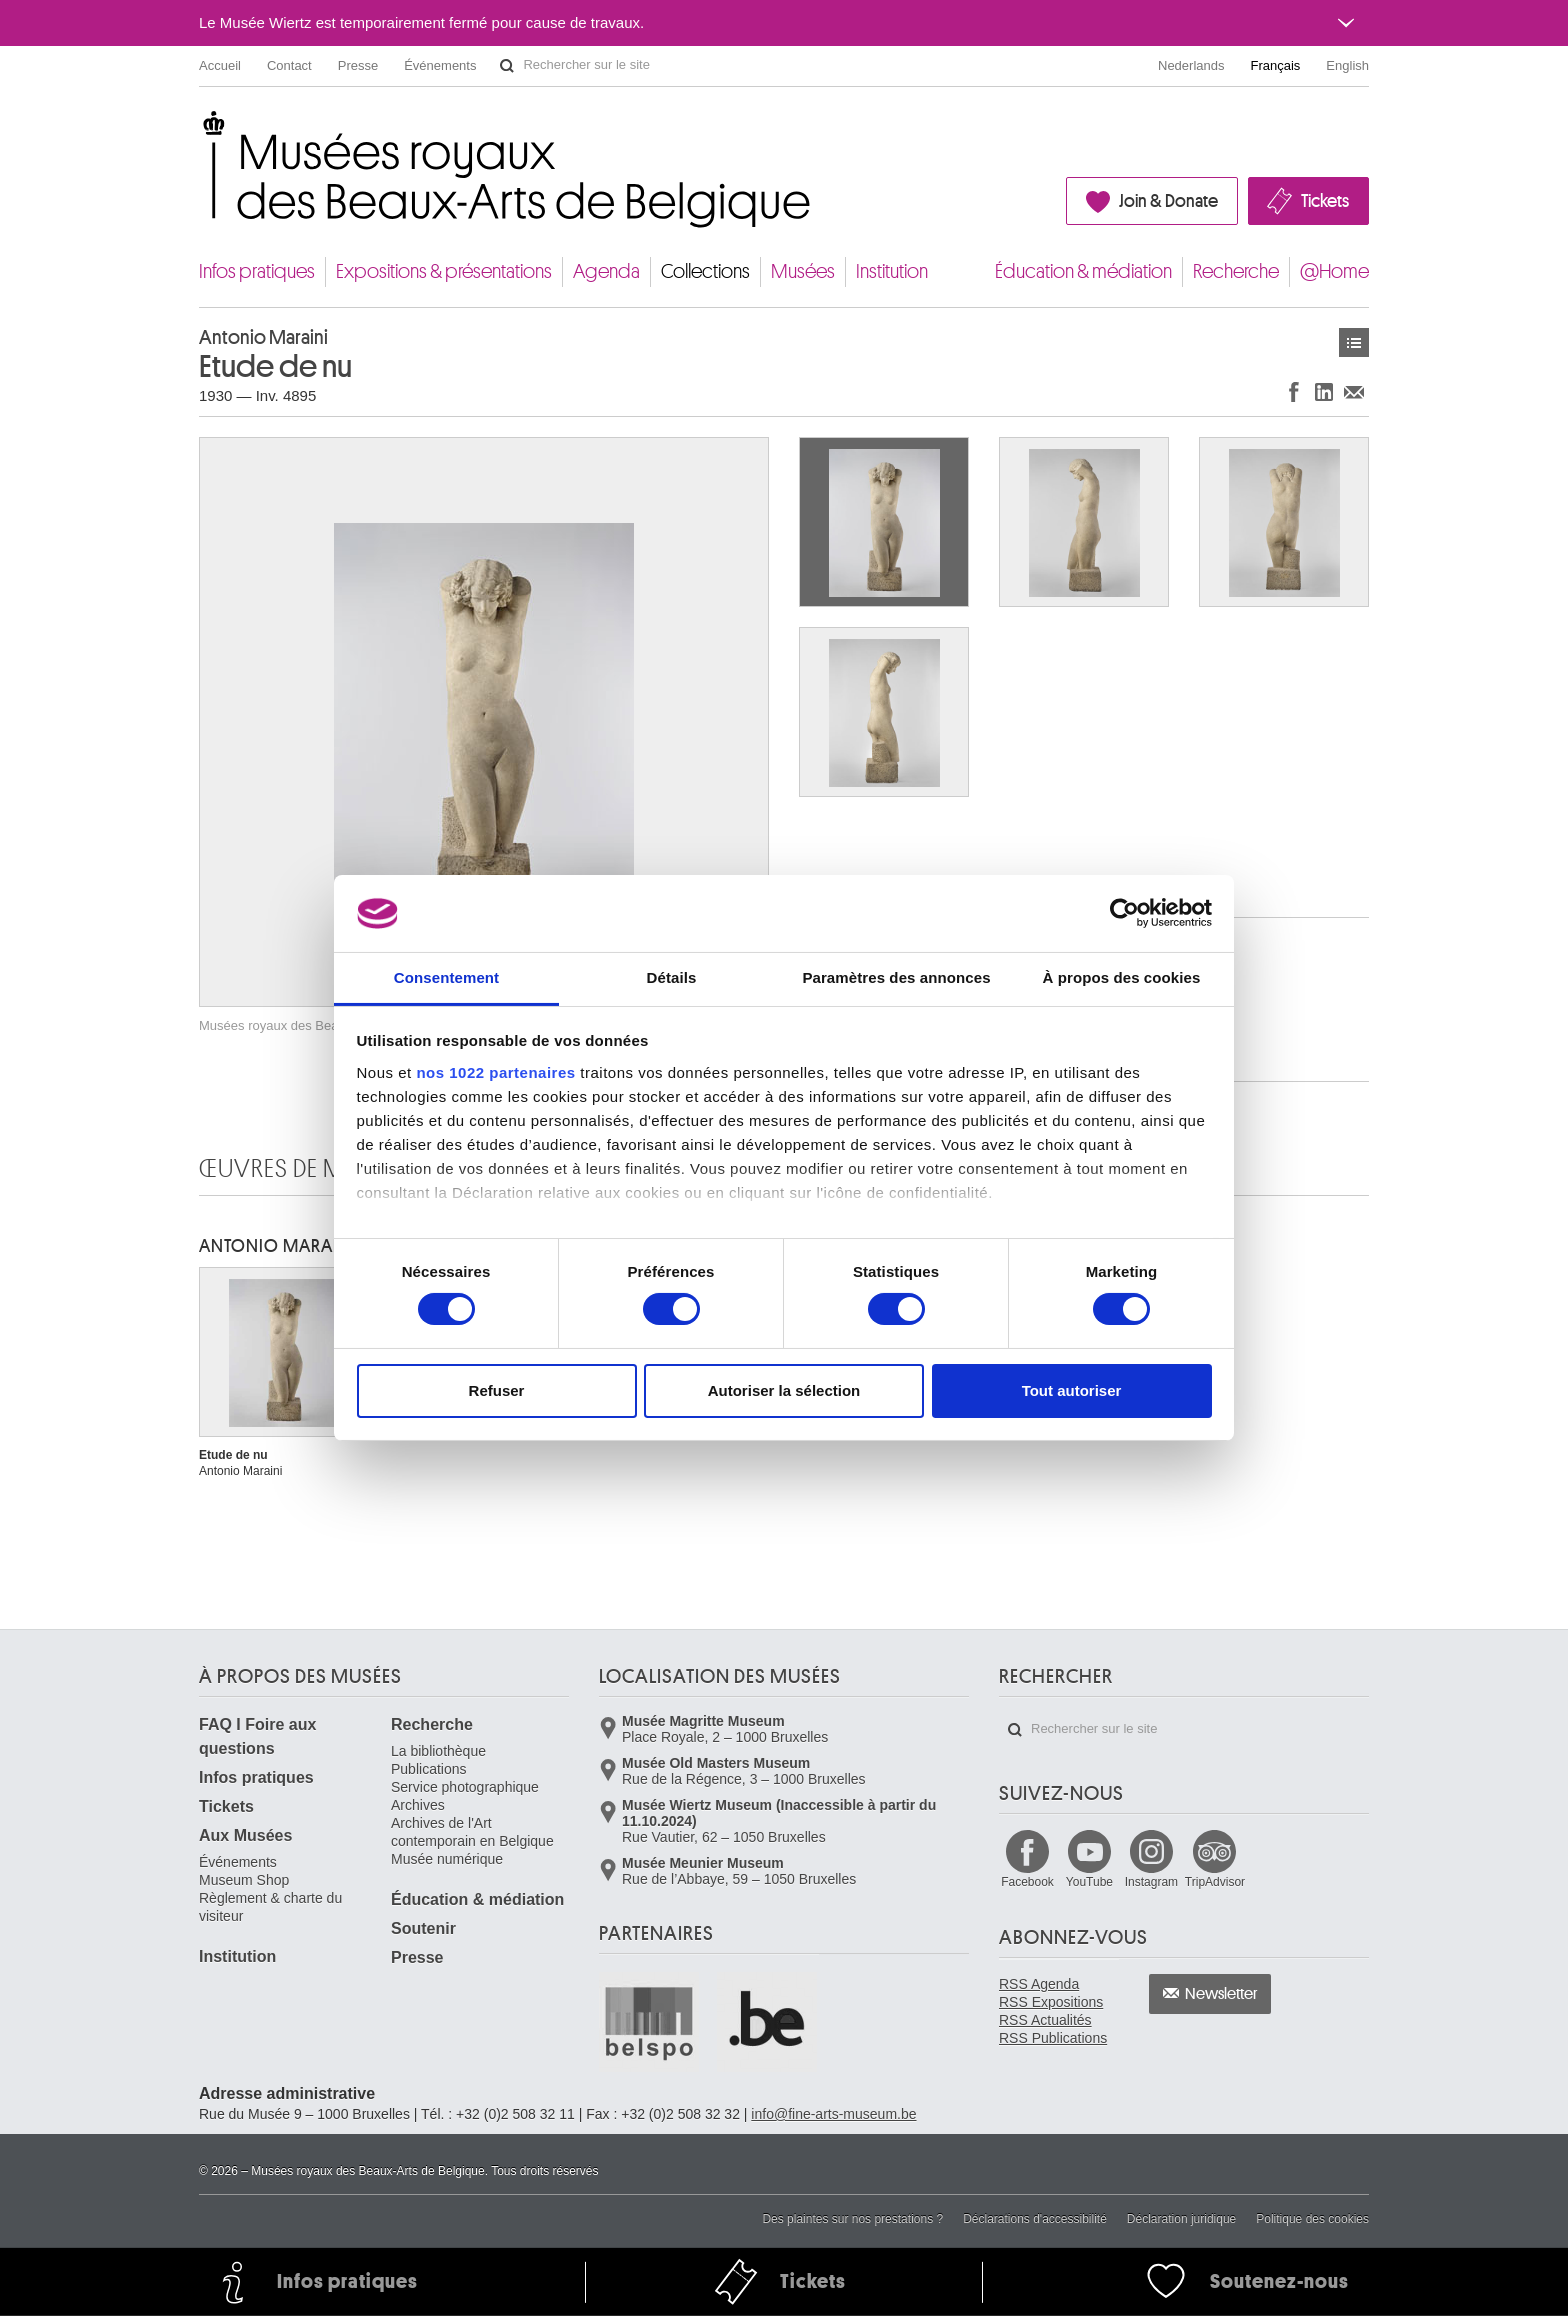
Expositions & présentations (444, 271)
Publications (429, 1769)
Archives (418, 1805)
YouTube (1089, 1882)
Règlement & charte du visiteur (270, 1907)
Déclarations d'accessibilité (1035, 2219)
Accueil (220, 65)
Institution (892, 271)
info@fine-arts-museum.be (833, 2114)
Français (1276, 65)
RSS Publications (1053, 2038)
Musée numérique (447, 1859)
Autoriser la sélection (784, 1390)
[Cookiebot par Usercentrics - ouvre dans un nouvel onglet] (1124, 913)
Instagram (1151, 1882)
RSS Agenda (1039, 1984)
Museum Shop (244, 1880)
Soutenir (423, 1928)
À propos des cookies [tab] (1122, 977)
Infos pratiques (257, 271)
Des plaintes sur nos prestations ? (852, 2219)
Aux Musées (245, 1835)
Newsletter (1221, 1994)
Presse (358, 65)
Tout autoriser (1072, 1390)
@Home (1334, 271)
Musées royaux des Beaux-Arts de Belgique (200, 129)
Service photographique (465, 1787)
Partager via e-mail (1354, 391)
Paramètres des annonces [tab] (896, 977)
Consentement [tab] (446, 977)
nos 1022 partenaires (495, 1072)
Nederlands (1191, 65)
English (1347, 65)
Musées (803, 271)
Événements (440, 65)
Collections (705, 271)
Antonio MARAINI (277, 1246)
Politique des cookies (1312, 2219)
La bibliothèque (438, 1751)
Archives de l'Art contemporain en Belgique (472, 1832)
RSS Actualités (1045, 2020)
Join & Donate (1168, 201)
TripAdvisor (1215, 1882)
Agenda (606, 271)
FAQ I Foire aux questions (257, 1736)
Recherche (1236, 271)
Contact (289, 65)
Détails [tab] (672, 977)
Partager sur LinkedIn (1324, 391)
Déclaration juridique (1181, 2219)
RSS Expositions (1051, 2002)
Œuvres (1354, 342)
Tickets (1325, 201)
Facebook (1027, 1882)
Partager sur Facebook (1294, 391)
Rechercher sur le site (507, 66)
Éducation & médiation (1083, 271)
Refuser (497, 1390)
